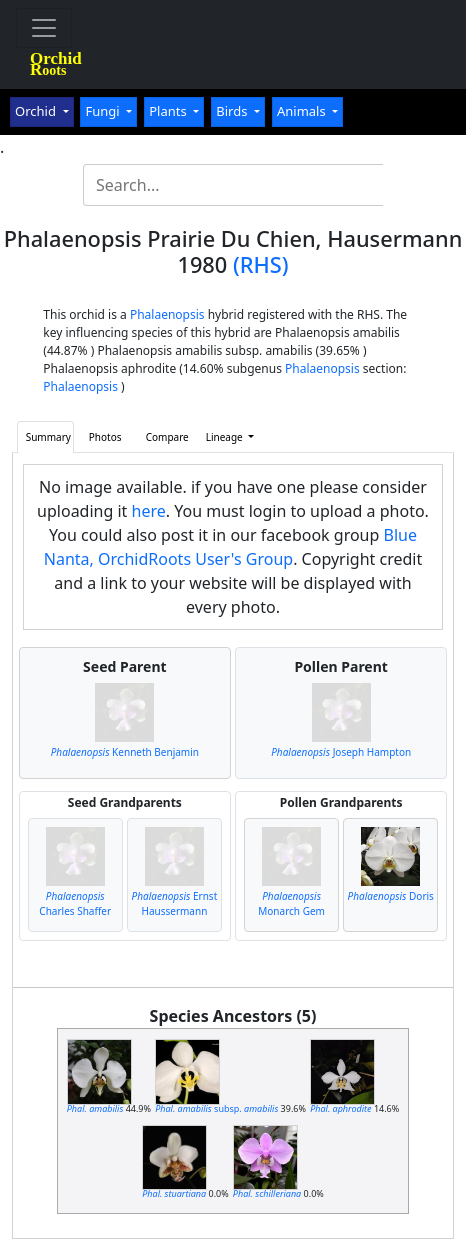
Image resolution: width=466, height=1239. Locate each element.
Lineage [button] (226, 437)
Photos (105, 437)
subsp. (216, 1108)
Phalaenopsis (167, 314)
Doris (391, 896)
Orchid (37, 111)
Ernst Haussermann (175, 903)
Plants (169, 111)
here (149, 511)
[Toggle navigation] (44, 28)
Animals (303, 111)
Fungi (104, 111)
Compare (167, 437)
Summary (48, 437)
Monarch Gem (291, 903)
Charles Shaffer (75, 903)
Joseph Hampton (341, 752)
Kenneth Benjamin (125, 752)
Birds (233, 111)
